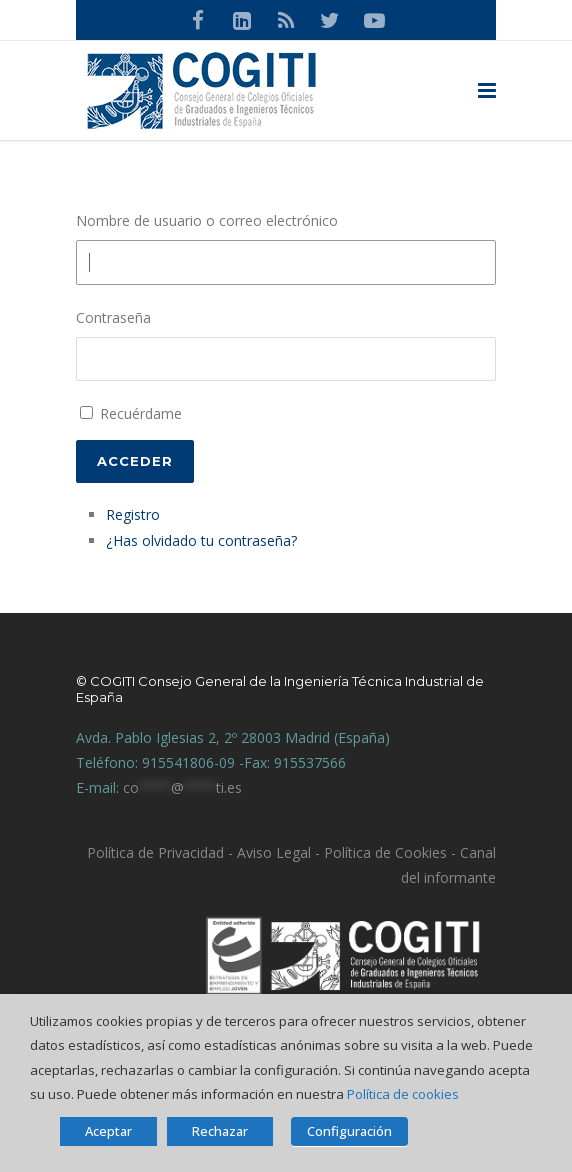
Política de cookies (403, 1094)
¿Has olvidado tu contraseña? (201, 540)
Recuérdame (141, 413)
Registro (133, 514)
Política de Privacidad (155, 852)
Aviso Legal (272, 852)
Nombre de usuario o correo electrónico (207, 220)
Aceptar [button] (108, 1131)
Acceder (135, 461)
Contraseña (113, 317)
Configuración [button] (349, 1131)
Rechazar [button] (220, 1131)
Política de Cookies (385, 852)
